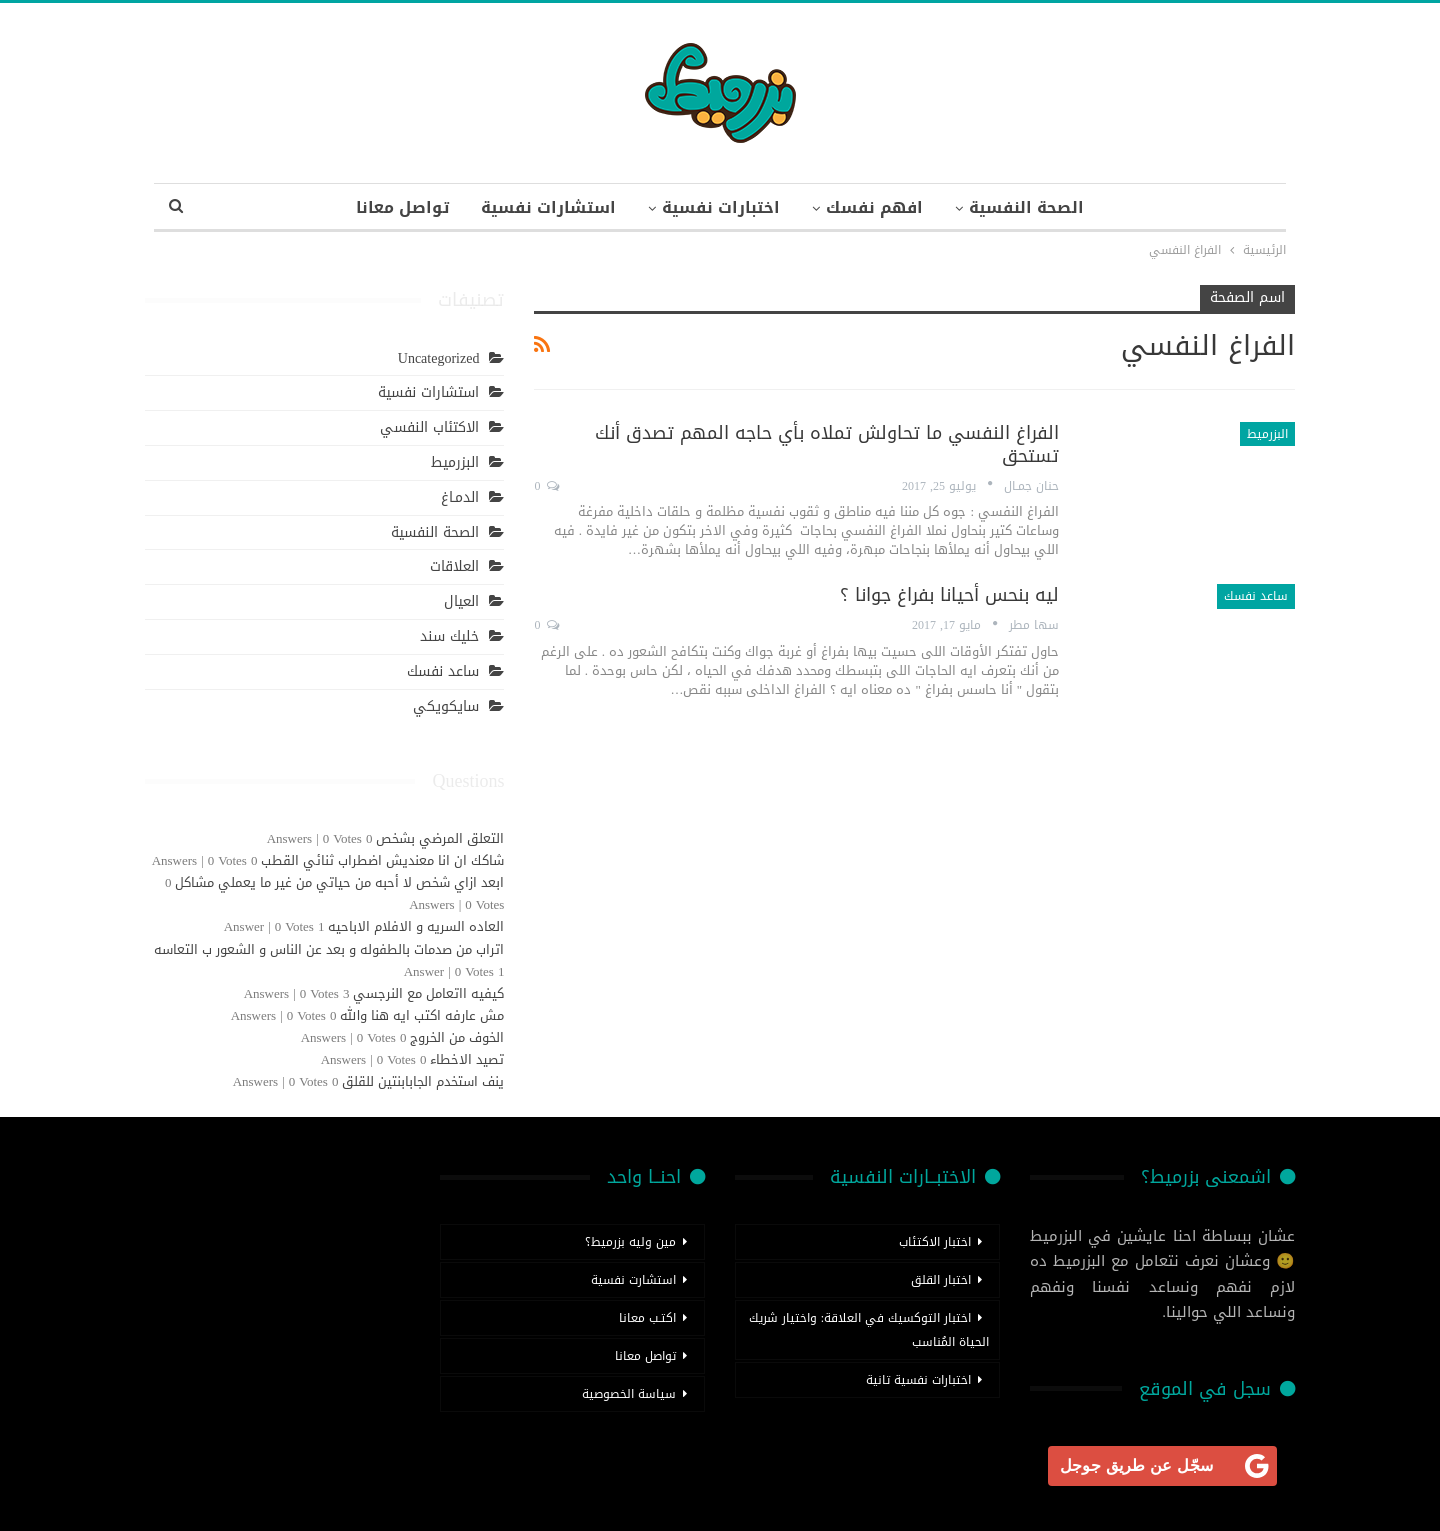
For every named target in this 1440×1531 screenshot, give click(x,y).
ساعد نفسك (1256, 596)
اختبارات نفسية (721, 207)
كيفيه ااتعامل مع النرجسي (428, 993)
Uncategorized (439, 358)
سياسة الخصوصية (629, 1394)
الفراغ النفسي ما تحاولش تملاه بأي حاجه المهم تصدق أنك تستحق (827, 444)
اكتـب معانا (647, 1318)
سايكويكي (446, 706)
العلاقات (454, 566)
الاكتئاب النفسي (429, 427)
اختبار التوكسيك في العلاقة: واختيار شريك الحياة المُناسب (869, 1330)
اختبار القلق (941, 1280)
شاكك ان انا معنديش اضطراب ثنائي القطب (382, 860)
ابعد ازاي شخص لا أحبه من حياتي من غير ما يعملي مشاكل (339, 882)
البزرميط (1267, 434)
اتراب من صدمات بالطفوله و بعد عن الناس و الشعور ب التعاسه (329, 949)
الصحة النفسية (1034, 207)
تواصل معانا (394, 207)
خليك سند (449, 636)
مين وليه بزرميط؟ (630, 1242)
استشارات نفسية (544, 207)
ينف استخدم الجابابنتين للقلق (423, 1081)
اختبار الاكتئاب (935, 1242)
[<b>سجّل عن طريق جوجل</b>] (1162, 1466)
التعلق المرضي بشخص (440, 838)
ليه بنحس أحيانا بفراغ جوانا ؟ (949, 595)
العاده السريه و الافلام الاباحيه (416, 926)
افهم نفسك (878, 207)
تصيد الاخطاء (467, 1059)
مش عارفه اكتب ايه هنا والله (422, 1015)
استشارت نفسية (633, 1280)
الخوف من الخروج (457, 1037)
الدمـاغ (460, 497)
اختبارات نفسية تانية (918, 1380)
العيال (461, 601)
